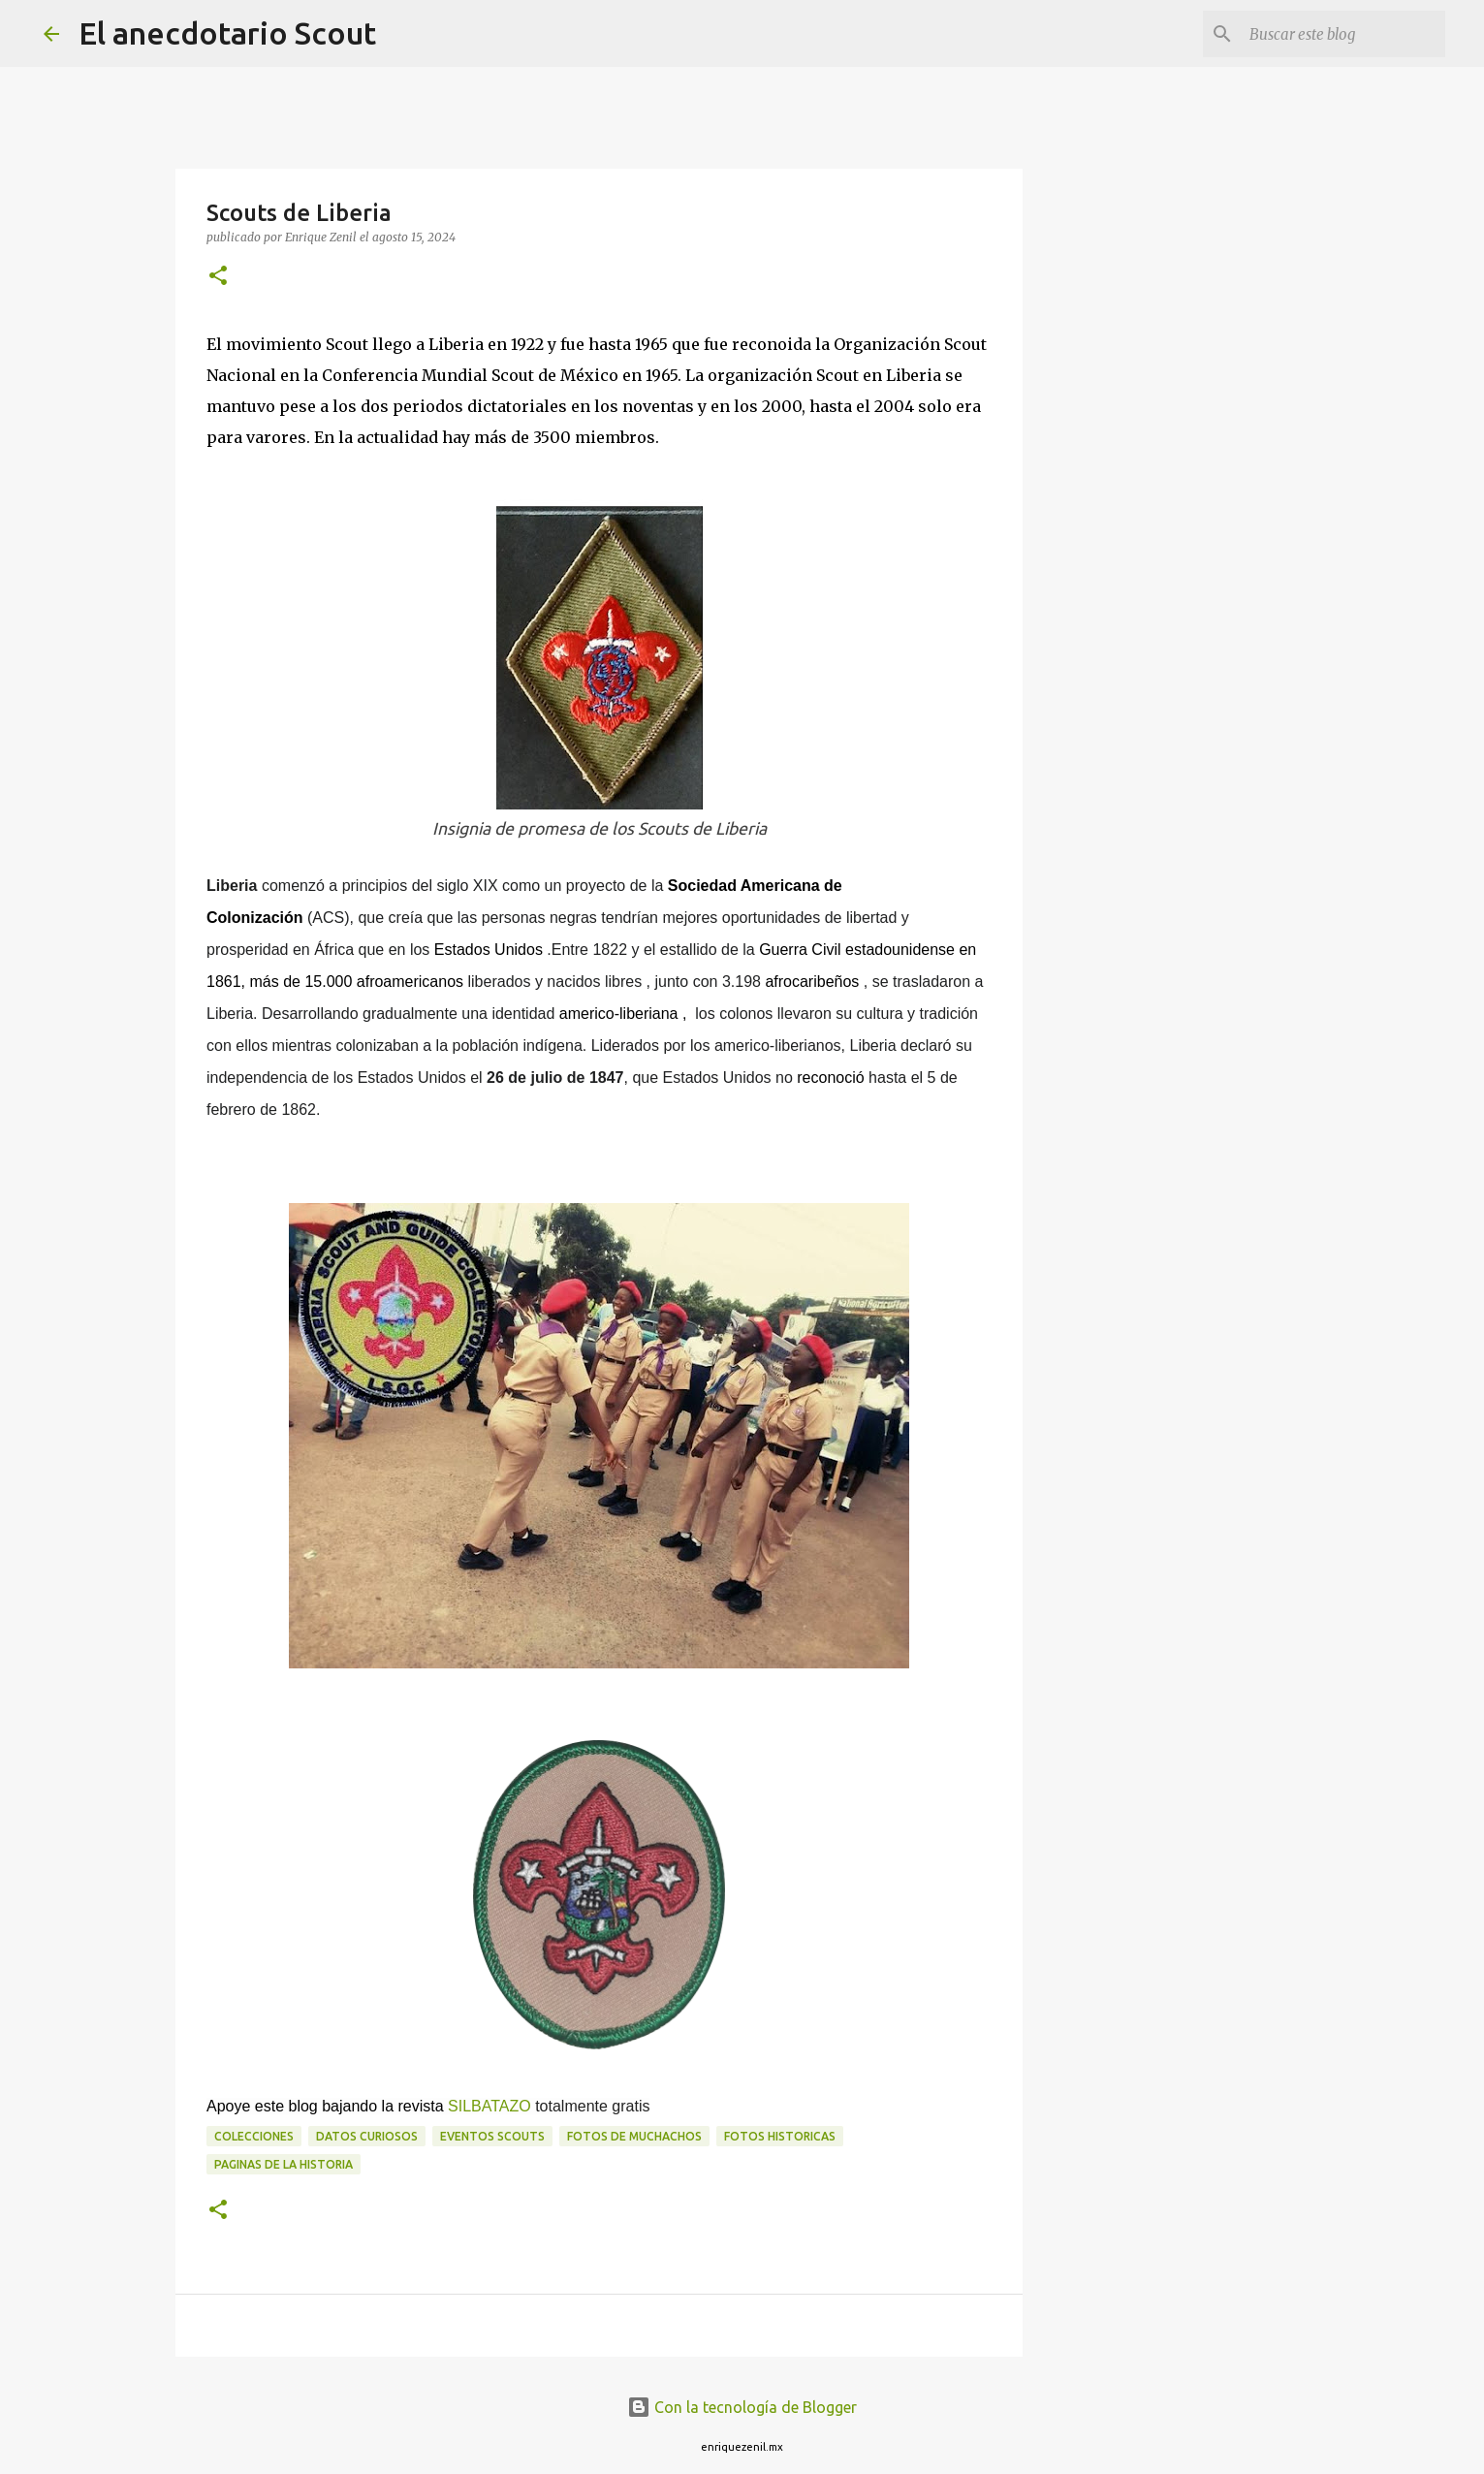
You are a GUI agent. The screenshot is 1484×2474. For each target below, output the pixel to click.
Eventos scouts (492, 2136)
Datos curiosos (367, 2136)
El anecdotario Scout (227, 33)
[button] (218, 277)
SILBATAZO (489, 2106)
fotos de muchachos (634, 2136)
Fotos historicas (780, 2136)
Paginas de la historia (283, 2164)
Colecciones (254, 2136)
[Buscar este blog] (1343, 34)
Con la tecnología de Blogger (742, 2407)
